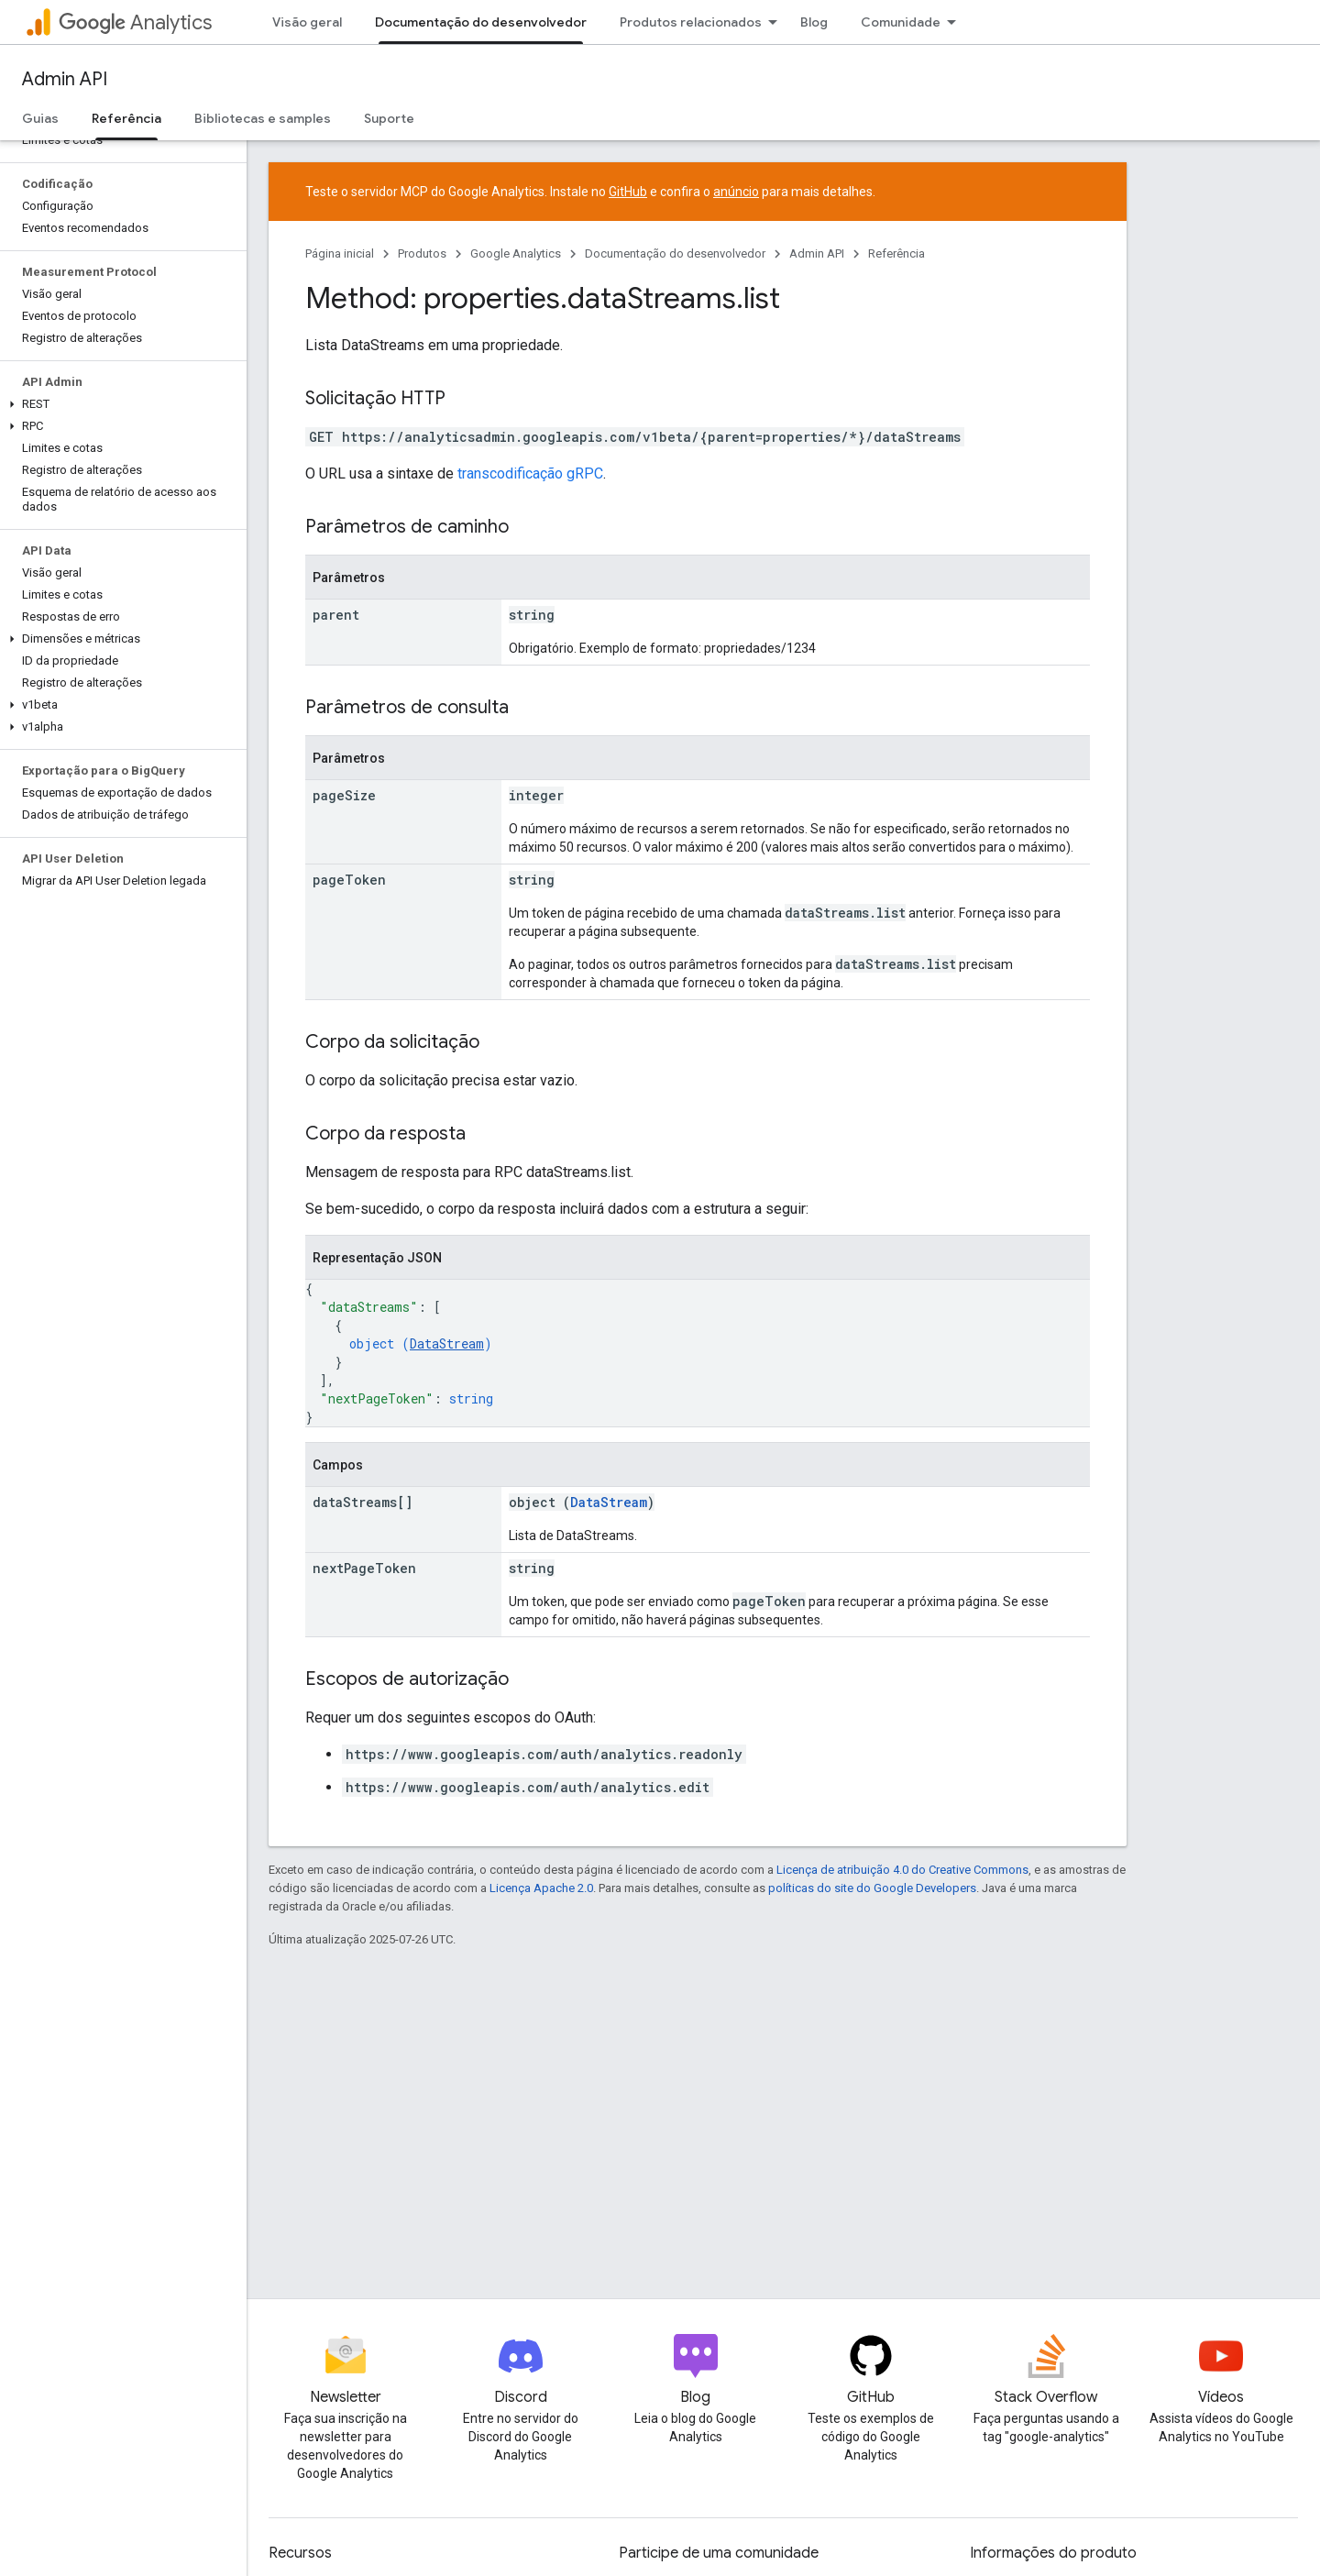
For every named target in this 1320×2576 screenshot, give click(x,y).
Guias (40, 118)
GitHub (628, 191)
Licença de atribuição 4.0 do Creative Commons (902, 1870)
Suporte (389, 118)
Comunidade (900, 22)
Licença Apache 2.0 (541, 1888)
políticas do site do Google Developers (872, 1888)
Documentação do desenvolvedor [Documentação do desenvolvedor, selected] (481, 22)
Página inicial (339, 253)
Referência (896, 253)
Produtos (422, 253)
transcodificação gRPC (530, 473)
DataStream (447, 1343)
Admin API (64, 79)
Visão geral (307, 22)
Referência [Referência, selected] (126, 118)
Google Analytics (515, 253)
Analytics (135, 22)
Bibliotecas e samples (262, 118)
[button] (119, 404)
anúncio (736, 191)
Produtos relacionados (691, 22)
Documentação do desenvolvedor (675, 253)
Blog (814, 22)
